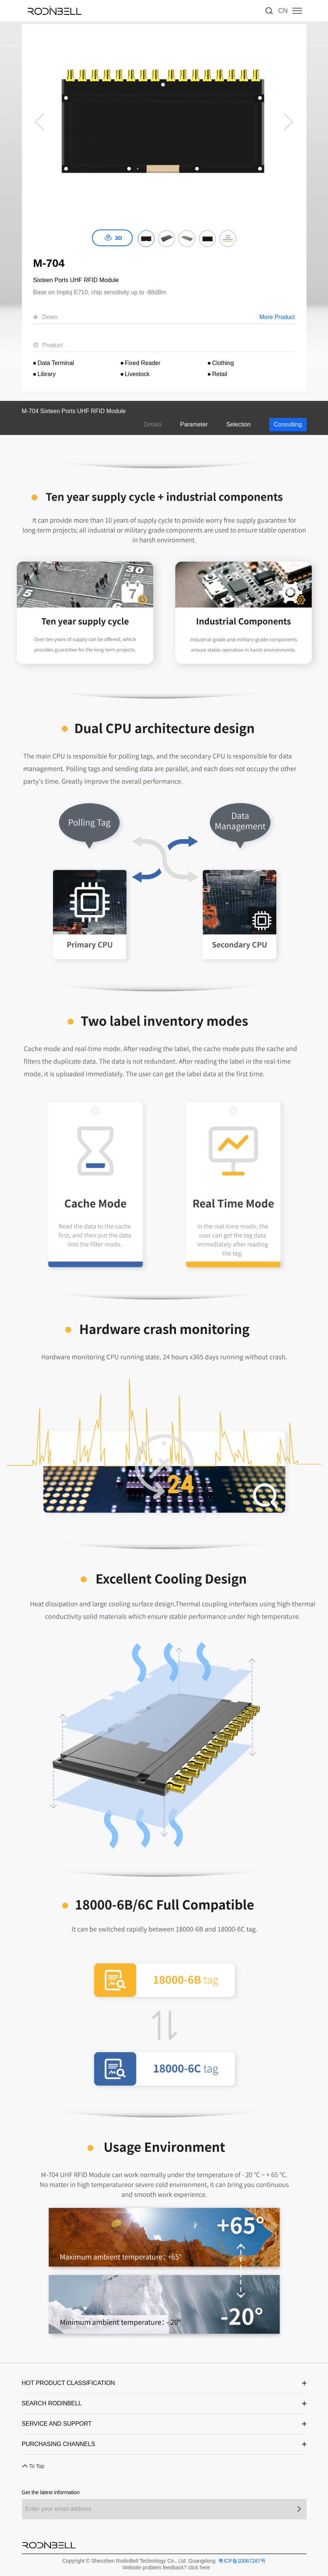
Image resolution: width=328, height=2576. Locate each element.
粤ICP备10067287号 (241, 2561)
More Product (277, 317)
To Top (36, 2466)
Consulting (288, 424)
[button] (288, 122)
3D (118, 238)
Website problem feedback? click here (166, 2567)
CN (283, 10)
